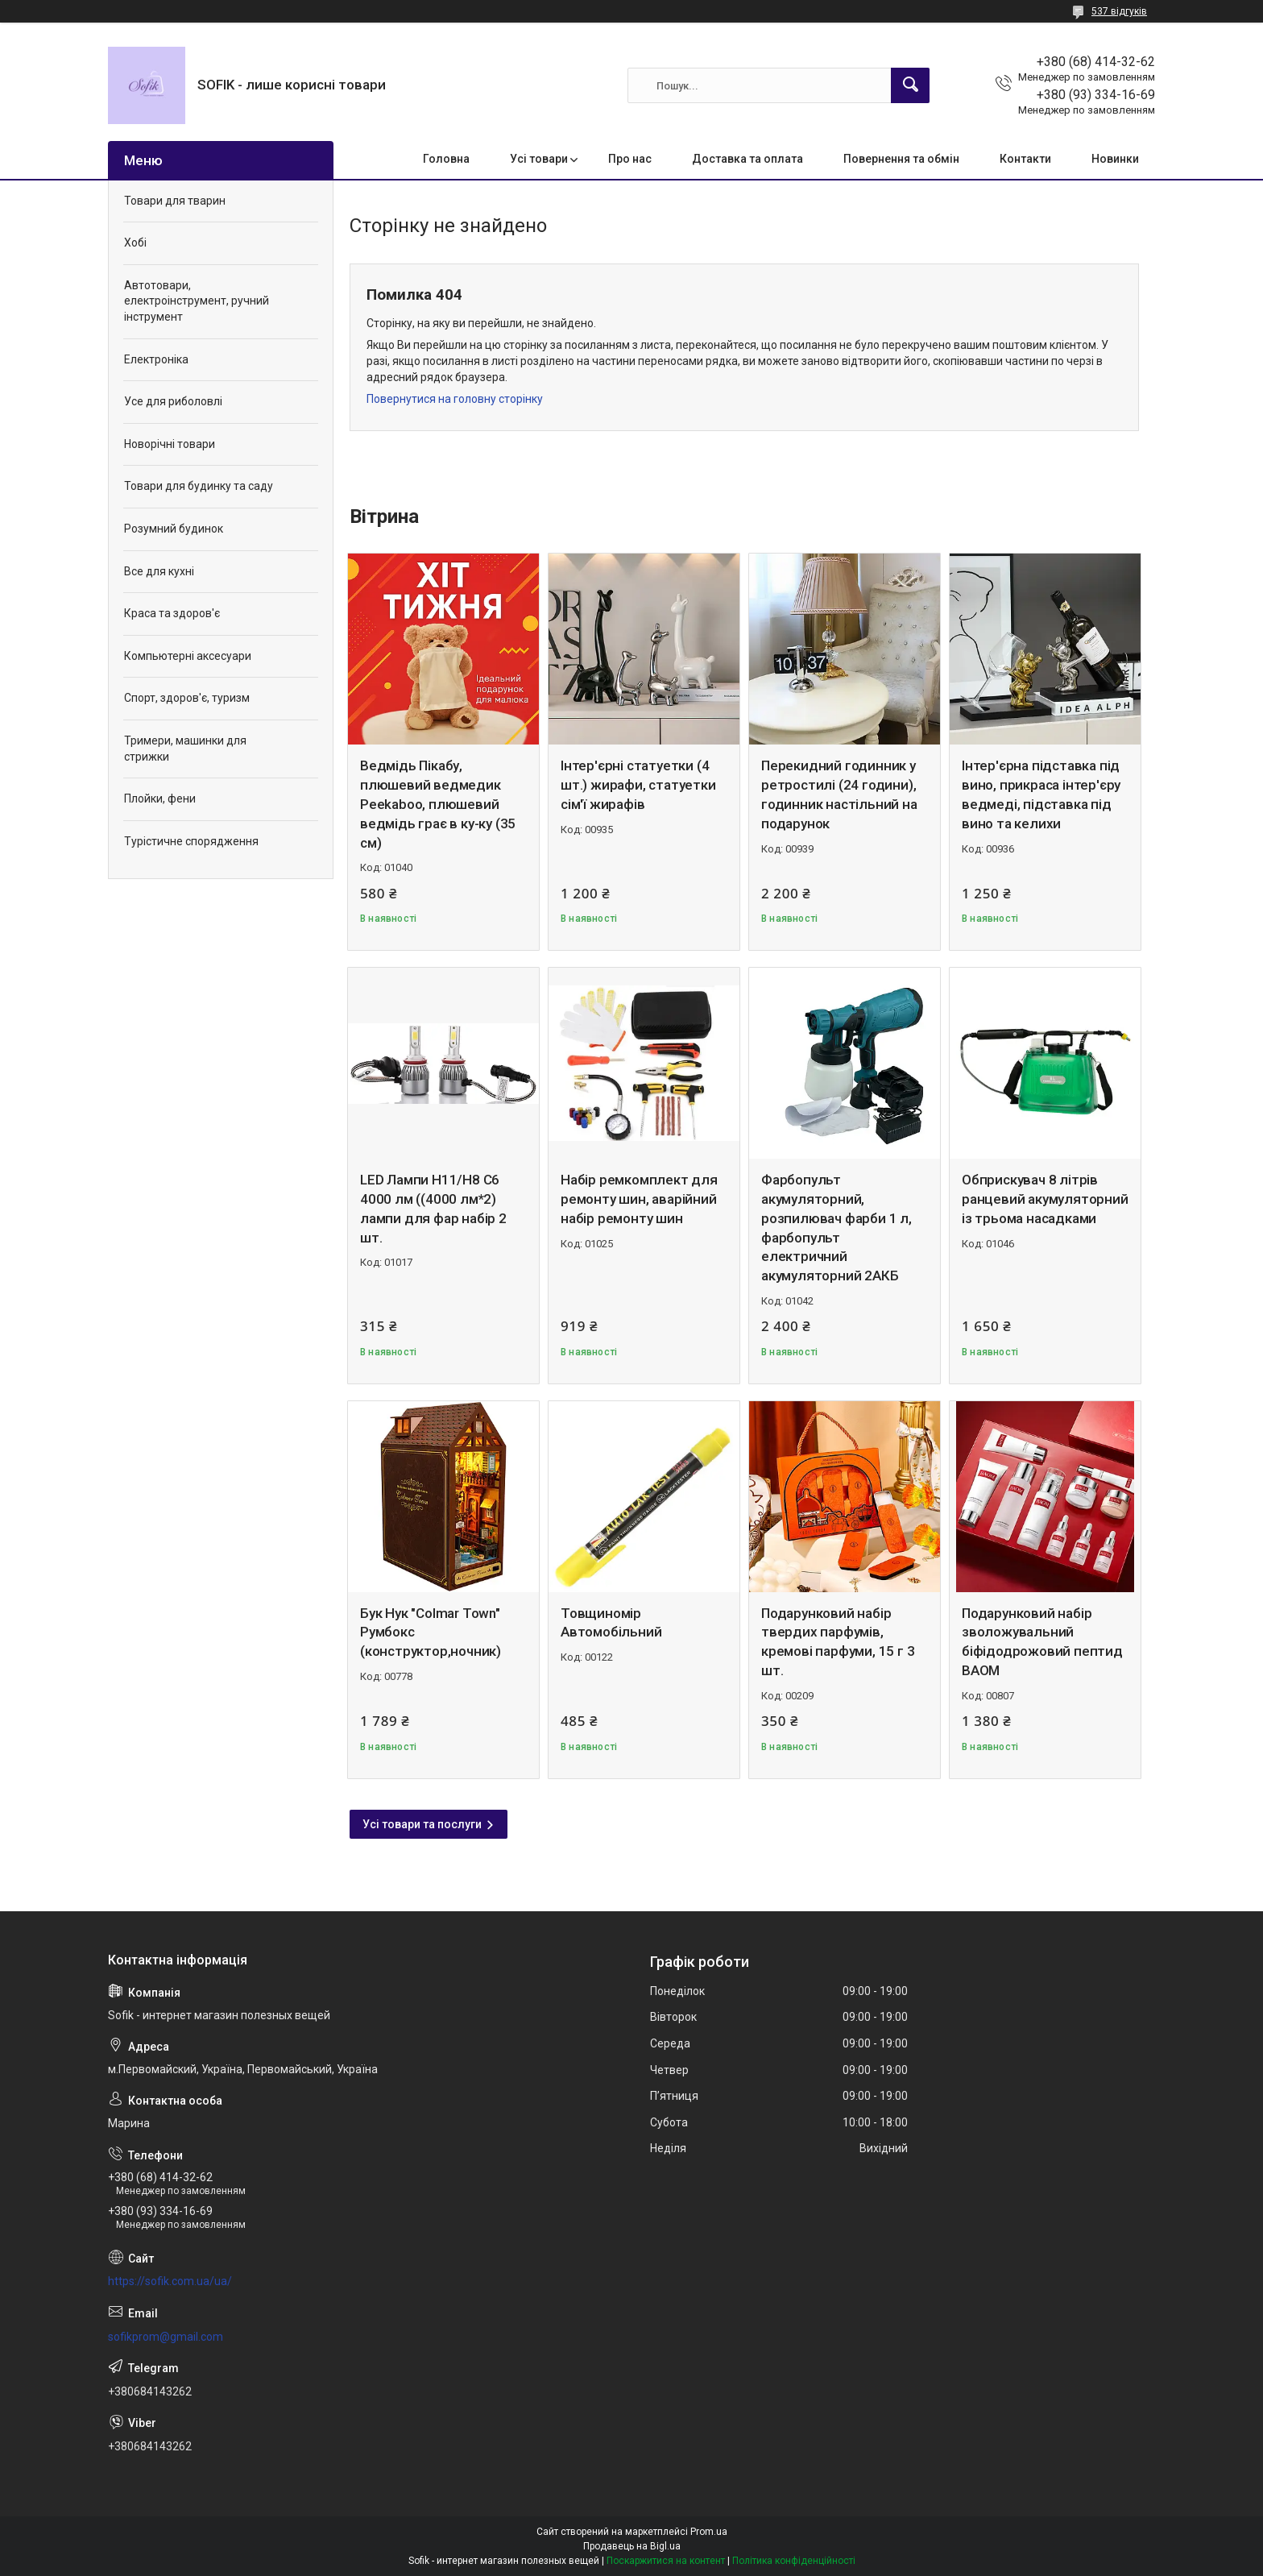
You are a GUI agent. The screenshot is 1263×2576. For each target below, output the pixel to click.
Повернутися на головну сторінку (454, 398)
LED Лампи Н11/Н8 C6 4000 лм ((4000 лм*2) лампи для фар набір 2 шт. (433, 1208)
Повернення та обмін (901, 158)
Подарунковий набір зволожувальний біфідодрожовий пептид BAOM (1042, 1641)
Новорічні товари (169, 444)
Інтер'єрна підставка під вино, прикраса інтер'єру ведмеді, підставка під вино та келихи (1041, 794)
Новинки (1115, 158)
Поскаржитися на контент (666, 2560)
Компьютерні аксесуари (187, 655)
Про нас (630, 158)
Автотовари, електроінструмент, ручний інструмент (196, 301)
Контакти (1025, 158)
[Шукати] (910, 85)
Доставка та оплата (747, 158)
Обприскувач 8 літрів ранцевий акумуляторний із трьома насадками (1045, 1199)
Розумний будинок (173, 528)
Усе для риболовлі (173, 401)
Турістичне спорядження (191, 841)
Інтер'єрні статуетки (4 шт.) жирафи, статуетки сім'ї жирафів (638, 784)
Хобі (135, 242)
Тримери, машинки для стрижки (185, 748)
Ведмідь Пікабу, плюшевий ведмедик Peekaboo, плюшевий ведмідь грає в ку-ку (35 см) (438, 803)
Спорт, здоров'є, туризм (187, 697)
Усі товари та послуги (422, 1824)
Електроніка (156, 359)
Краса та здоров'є (172, 613)
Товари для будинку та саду (198, 485)
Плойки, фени (160, 798)
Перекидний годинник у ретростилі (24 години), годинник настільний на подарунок (839, 794)
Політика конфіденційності (793, 2560)
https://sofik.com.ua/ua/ (170, 2281)
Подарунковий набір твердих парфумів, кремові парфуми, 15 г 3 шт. (837, 1641)
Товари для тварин (175, 200)
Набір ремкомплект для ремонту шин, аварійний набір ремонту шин (639, 1199)
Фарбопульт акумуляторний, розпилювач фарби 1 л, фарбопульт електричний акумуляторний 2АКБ (836, 1228)
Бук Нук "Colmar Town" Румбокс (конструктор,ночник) (430, 1632)
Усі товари (539, 158)
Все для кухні (159, 571)
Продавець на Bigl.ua (632, 2546)
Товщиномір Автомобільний (611, 1623)
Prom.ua (708, 2531)
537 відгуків (1119, 11)
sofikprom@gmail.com (165, 2336)
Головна (446, 158)
